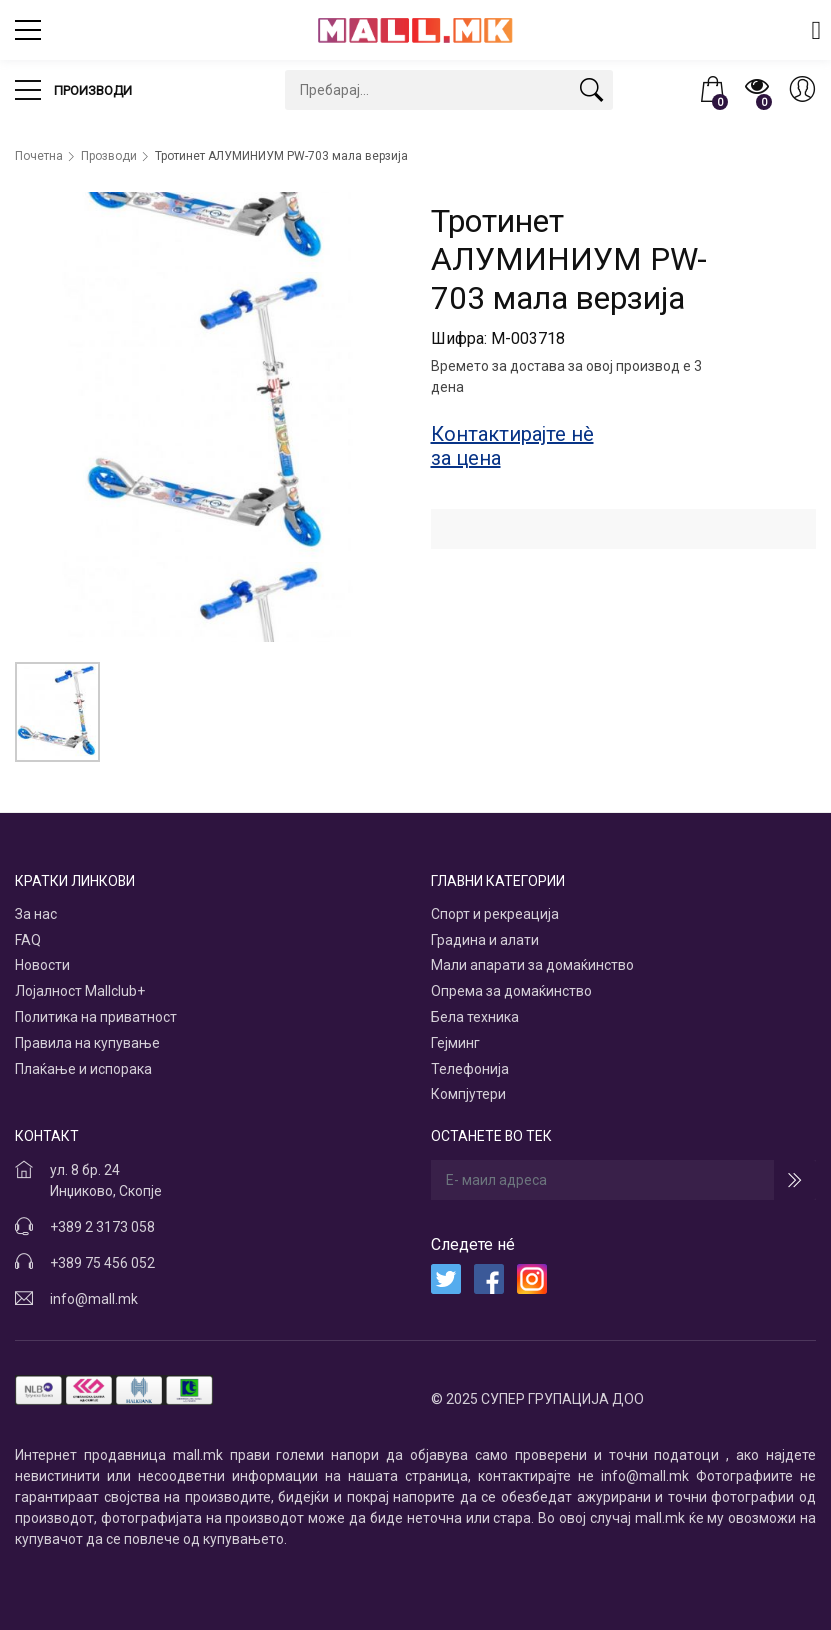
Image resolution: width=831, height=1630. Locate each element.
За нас (36, 914)
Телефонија (470, 1069)
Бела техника (475, 1017)
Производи (73, 90)
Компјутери (468, 1094)
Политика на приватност (96, 1017)
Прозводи (109, 156)
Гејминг (455, 1043)
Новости (42, 965)
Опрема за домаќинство (511, 991)
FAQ (28, 940)
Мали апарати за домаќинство (532, 965)
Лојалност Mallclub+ (80, 991)
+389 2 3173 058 (102, 1227)
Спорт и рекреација (495, 914)
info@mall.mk (94, 1299)
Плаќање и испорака (83, 1069)
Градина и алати (485, 940)
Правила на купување (87, 1043)
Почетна (39, 156)
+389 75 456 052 (102, 1263)
